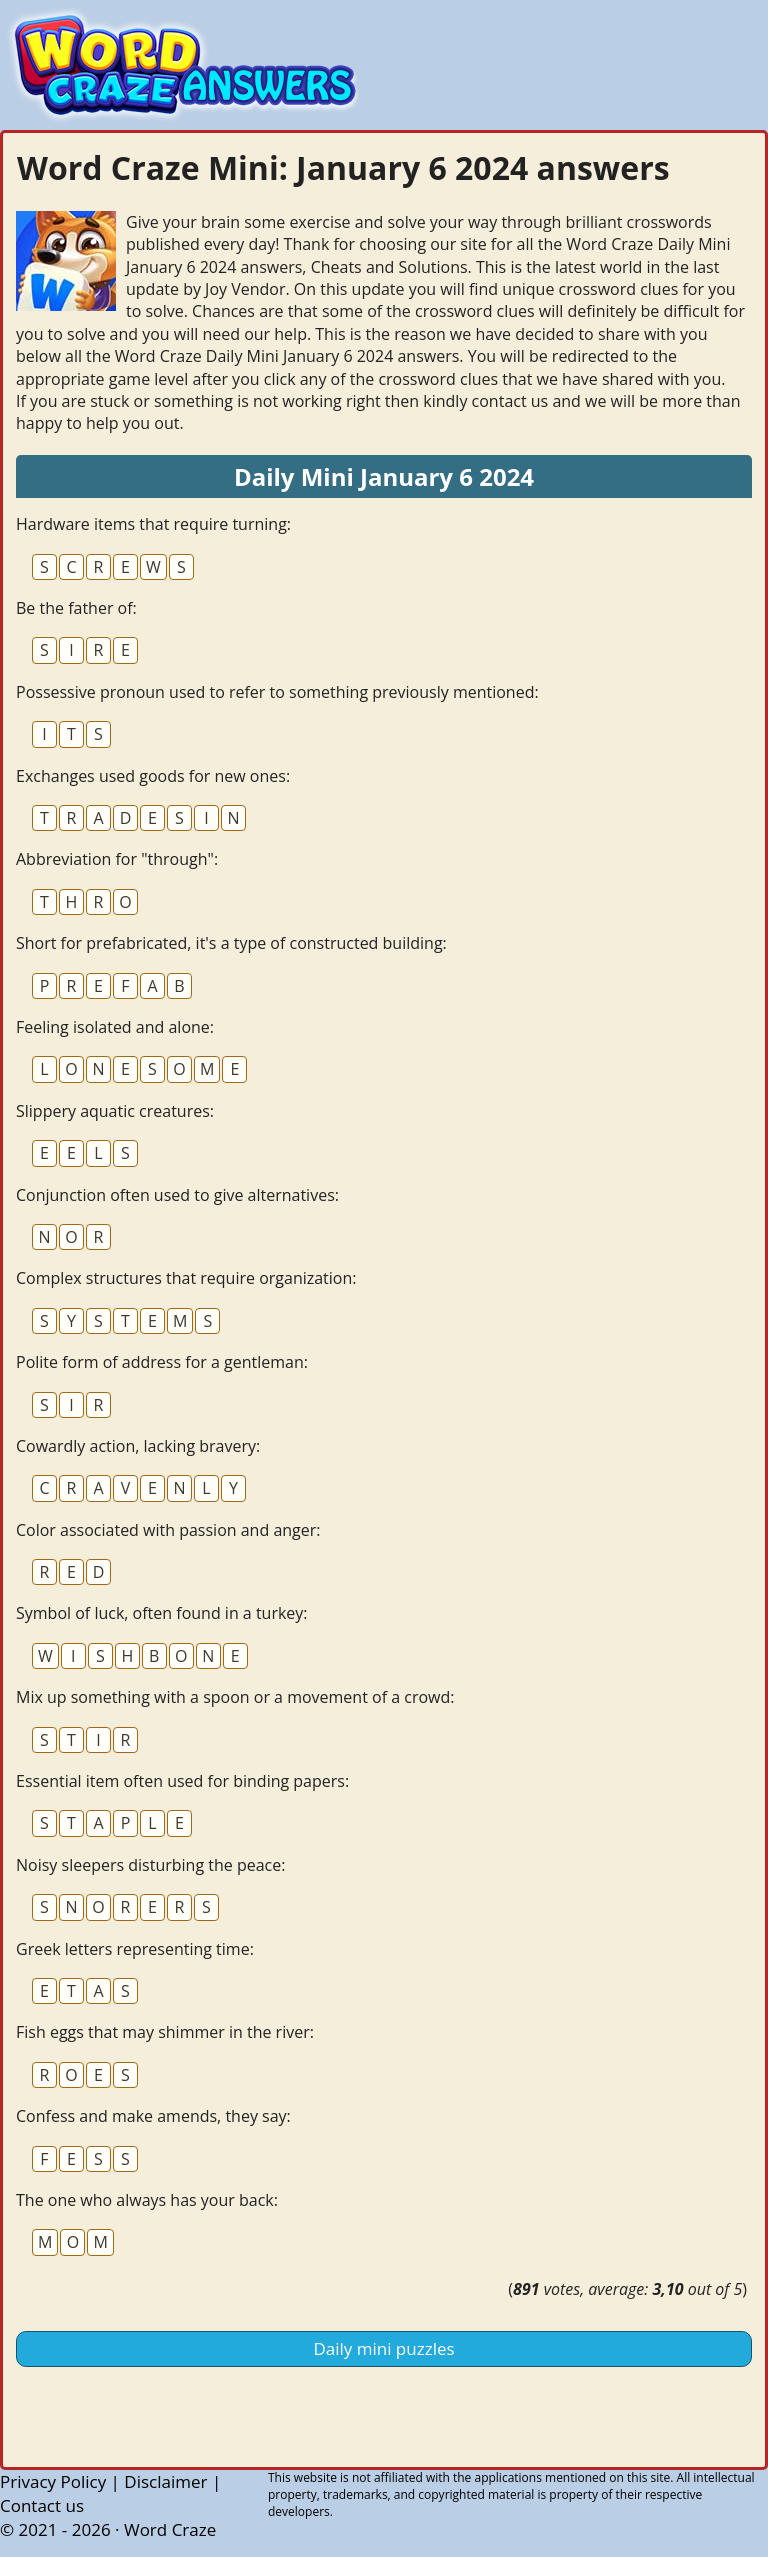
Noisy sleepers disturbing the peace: (150, 1865)
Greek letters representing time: (135, 1949)
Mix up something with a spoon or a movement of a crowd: (235, 1697)
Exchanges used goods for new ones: (153, 776)
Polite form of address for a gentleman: (162, 1362)
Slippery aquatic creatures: (115, 1111)
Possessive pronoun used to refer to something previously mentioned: (277, 692)
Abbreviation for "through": (117, 859)
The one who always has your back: (147, 2200)
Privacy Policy (53, 2481)
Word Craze (170, 2529)
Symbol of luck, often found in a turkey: (162, 1613)
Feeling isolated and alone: (115, 1027)
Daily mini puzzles (383, 2348)
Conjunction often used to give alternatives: (177, 1195)
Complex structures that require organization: (186, 1278)
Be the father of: (76, 608)
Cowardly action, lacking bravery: (138, 1446)
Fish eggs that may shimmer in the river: (165, 2032)
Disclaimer (165, 2481)
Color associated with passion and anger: (168, 1530)
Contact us (42, 2505)
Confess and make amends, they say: (153, 2116)
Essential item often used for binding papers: (182, 1781)
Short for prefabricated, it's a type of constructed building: (231, 943)
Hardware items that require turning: (153, 524)
